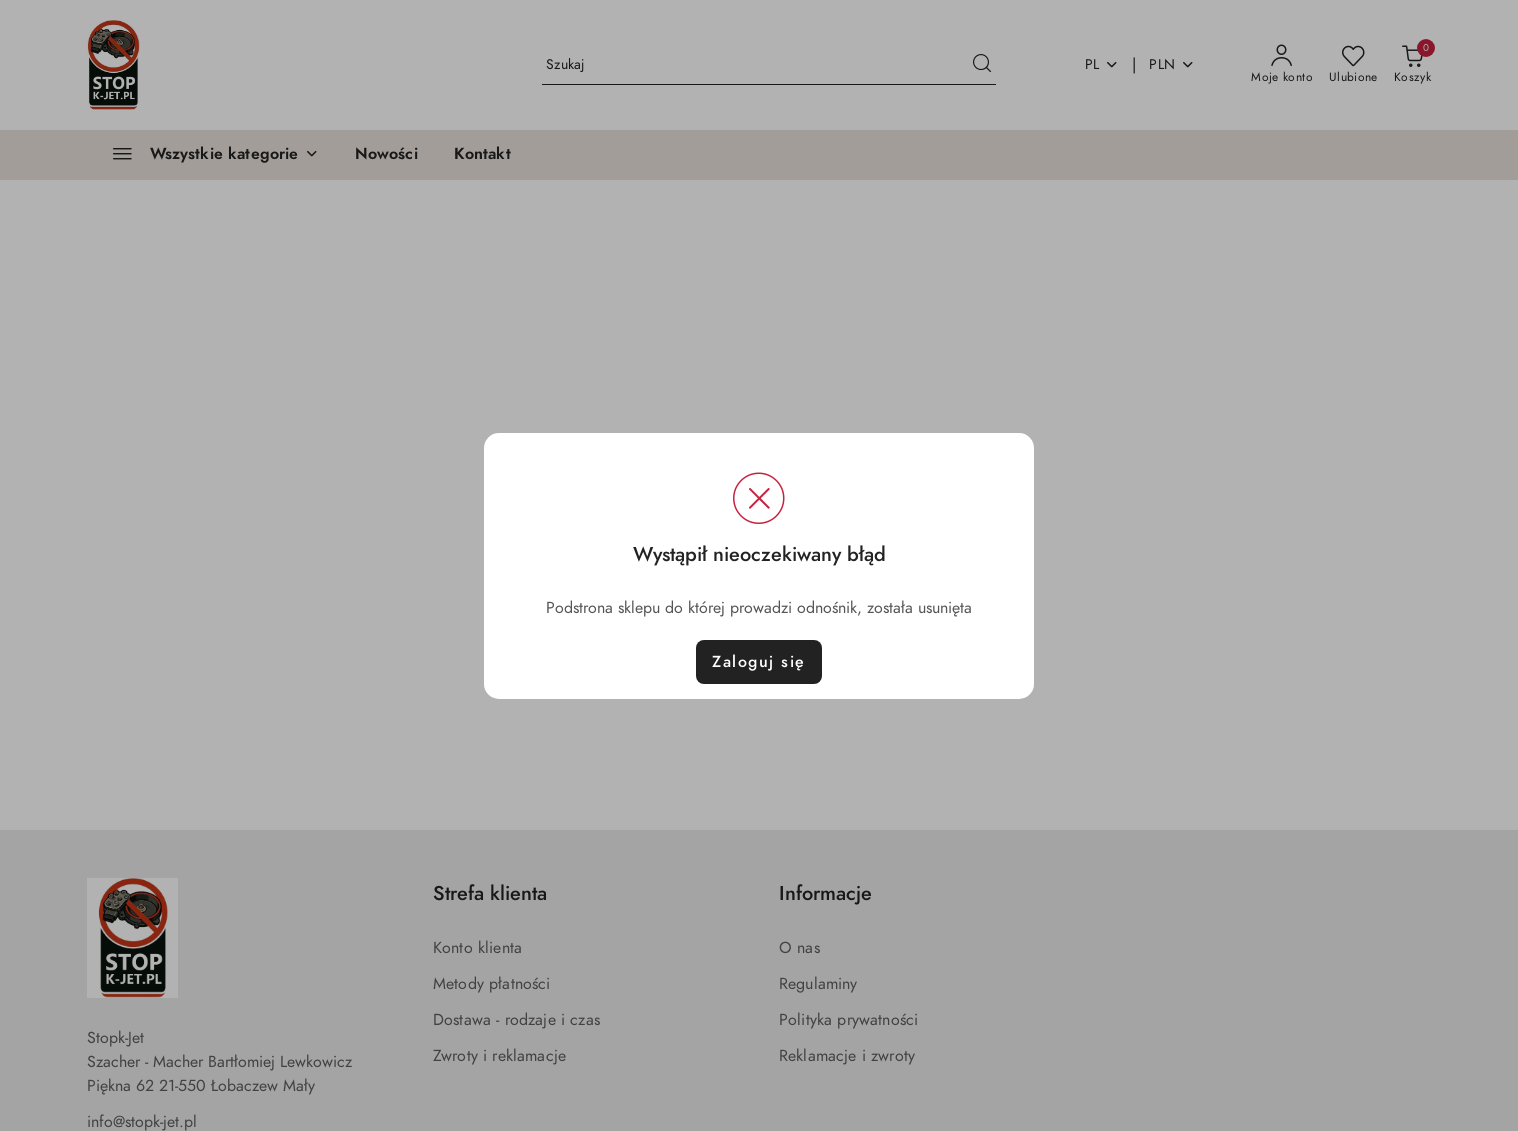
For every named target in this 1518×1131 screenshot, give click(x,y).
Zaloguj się (759, 662)
